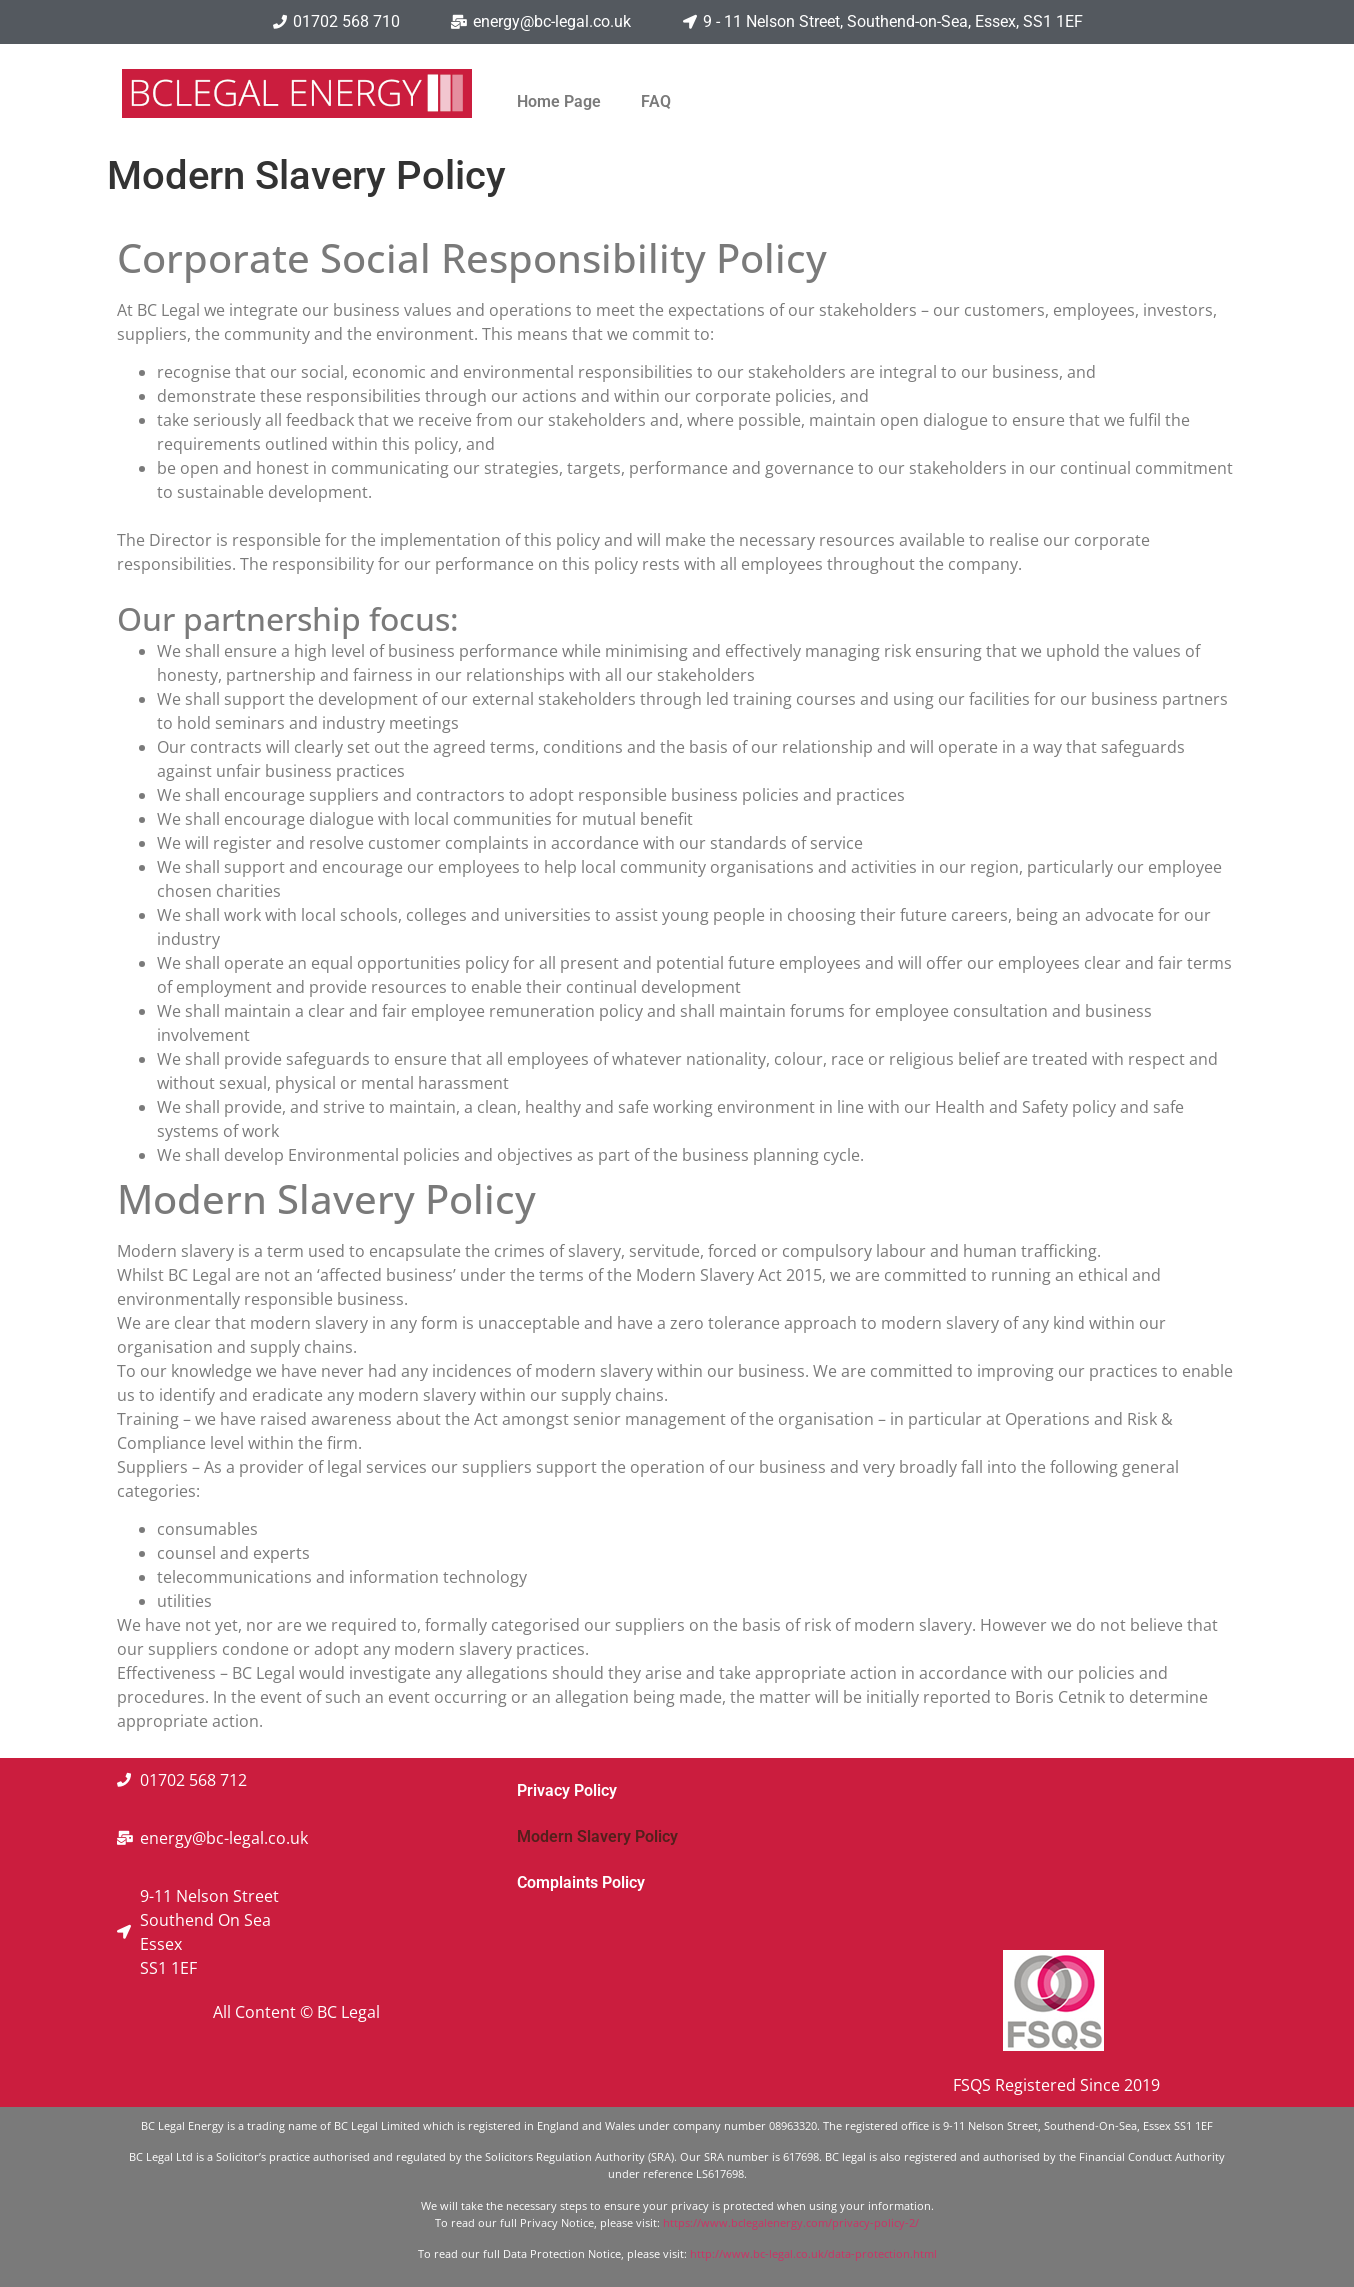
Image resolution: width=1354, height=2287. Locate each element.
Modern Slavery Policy (597, 1836)
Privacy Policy (567, 1790)
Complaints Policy (581, 1882)
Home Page (559, 101)
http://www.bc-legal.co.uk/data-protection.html (813, 2253)
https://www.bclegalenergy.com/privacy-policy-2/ (791, 2222)
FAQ (656, 101)
